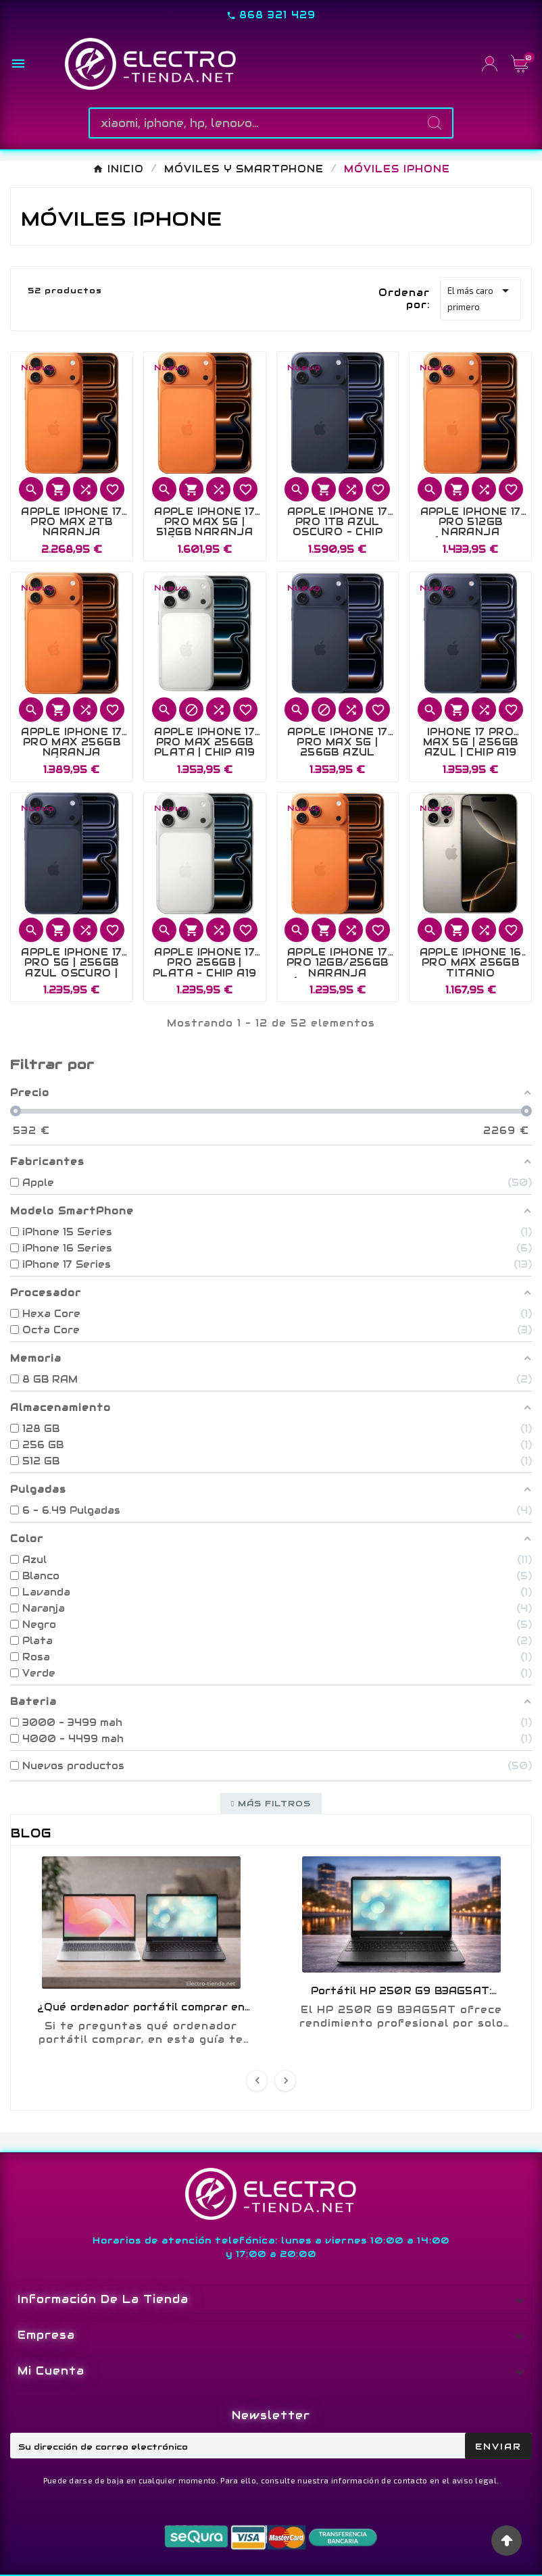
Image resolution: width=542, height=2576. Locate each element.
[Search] (434, 123)
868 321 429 (277, 15)
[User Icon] (489, 64)
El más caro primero (480, 297)
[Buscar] (253, 123)
